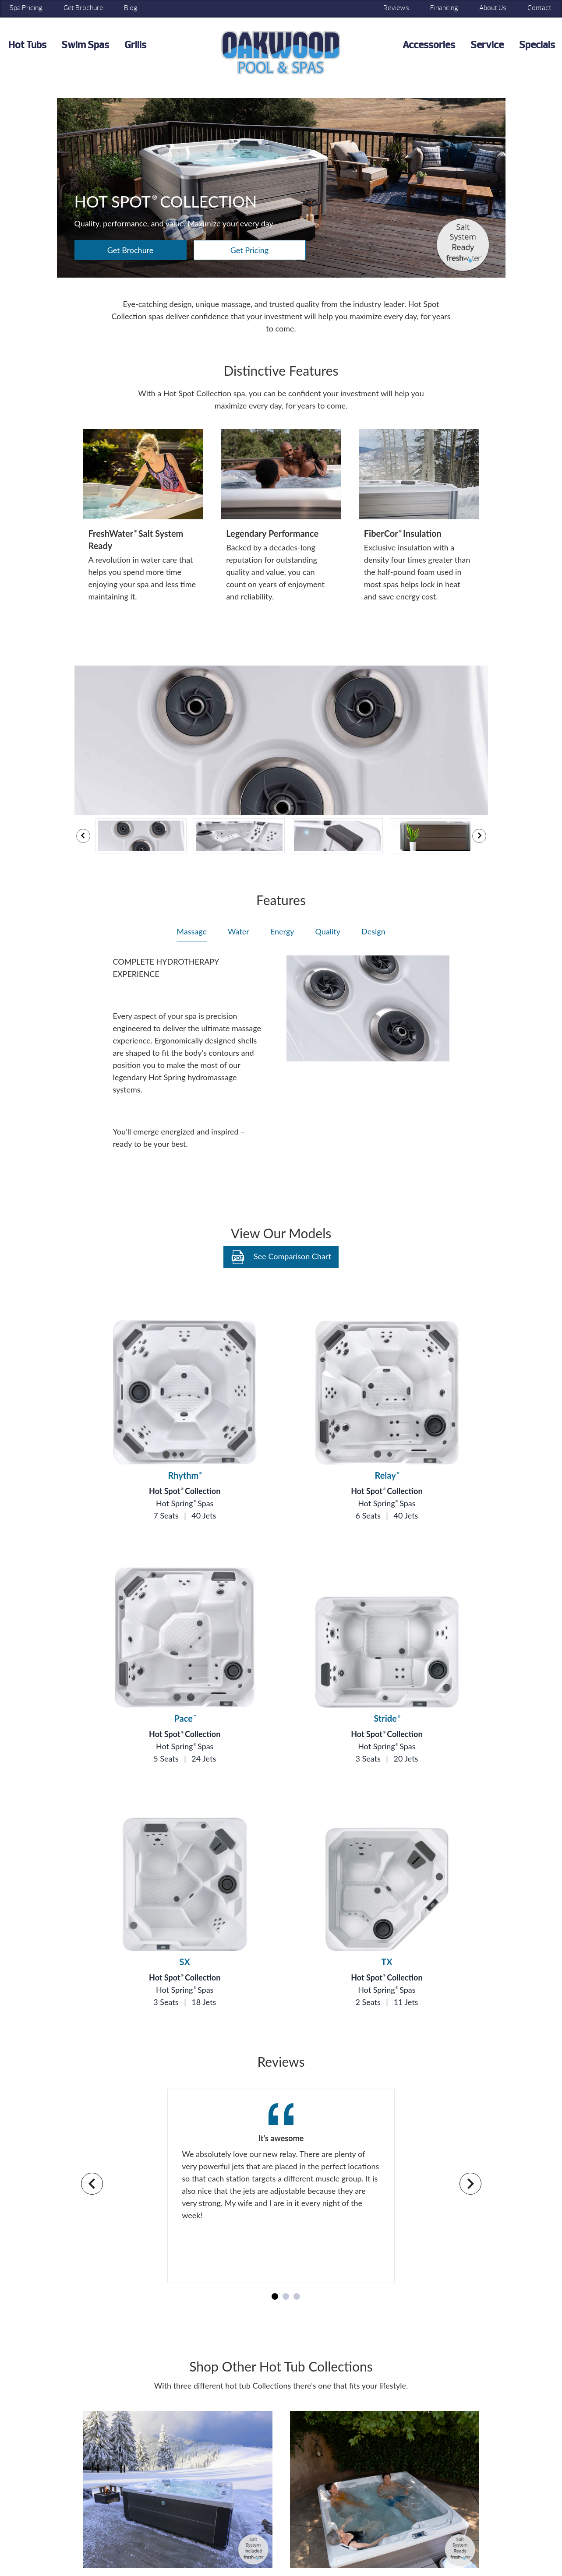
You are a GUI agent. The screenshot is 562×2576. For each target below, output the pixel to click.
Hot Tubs (27, 45)
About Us (492, 8)
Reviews (396, 8)
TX (386, 1961)
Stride (386, 1718)
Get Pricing (249, 250)
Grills (135, 45)
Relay (387, 1475)
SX (185, 1961)
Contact (539, 8)
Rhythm (184, 1475)
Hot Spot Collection (184, 1491)
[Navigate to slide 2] (286, 2296)
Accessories (429, 45)
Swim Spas (85, 45)
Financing (444, 8)
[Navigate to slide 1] (275, 2296)
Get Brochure (83, 8)
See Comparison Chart (281, 1257)
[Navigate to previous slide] (92, 2184)
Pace (184, 1718)
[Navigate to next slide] (470, 2184)
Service (487, 45)
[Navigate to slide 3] (296, 2296)
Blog (131, 8)
